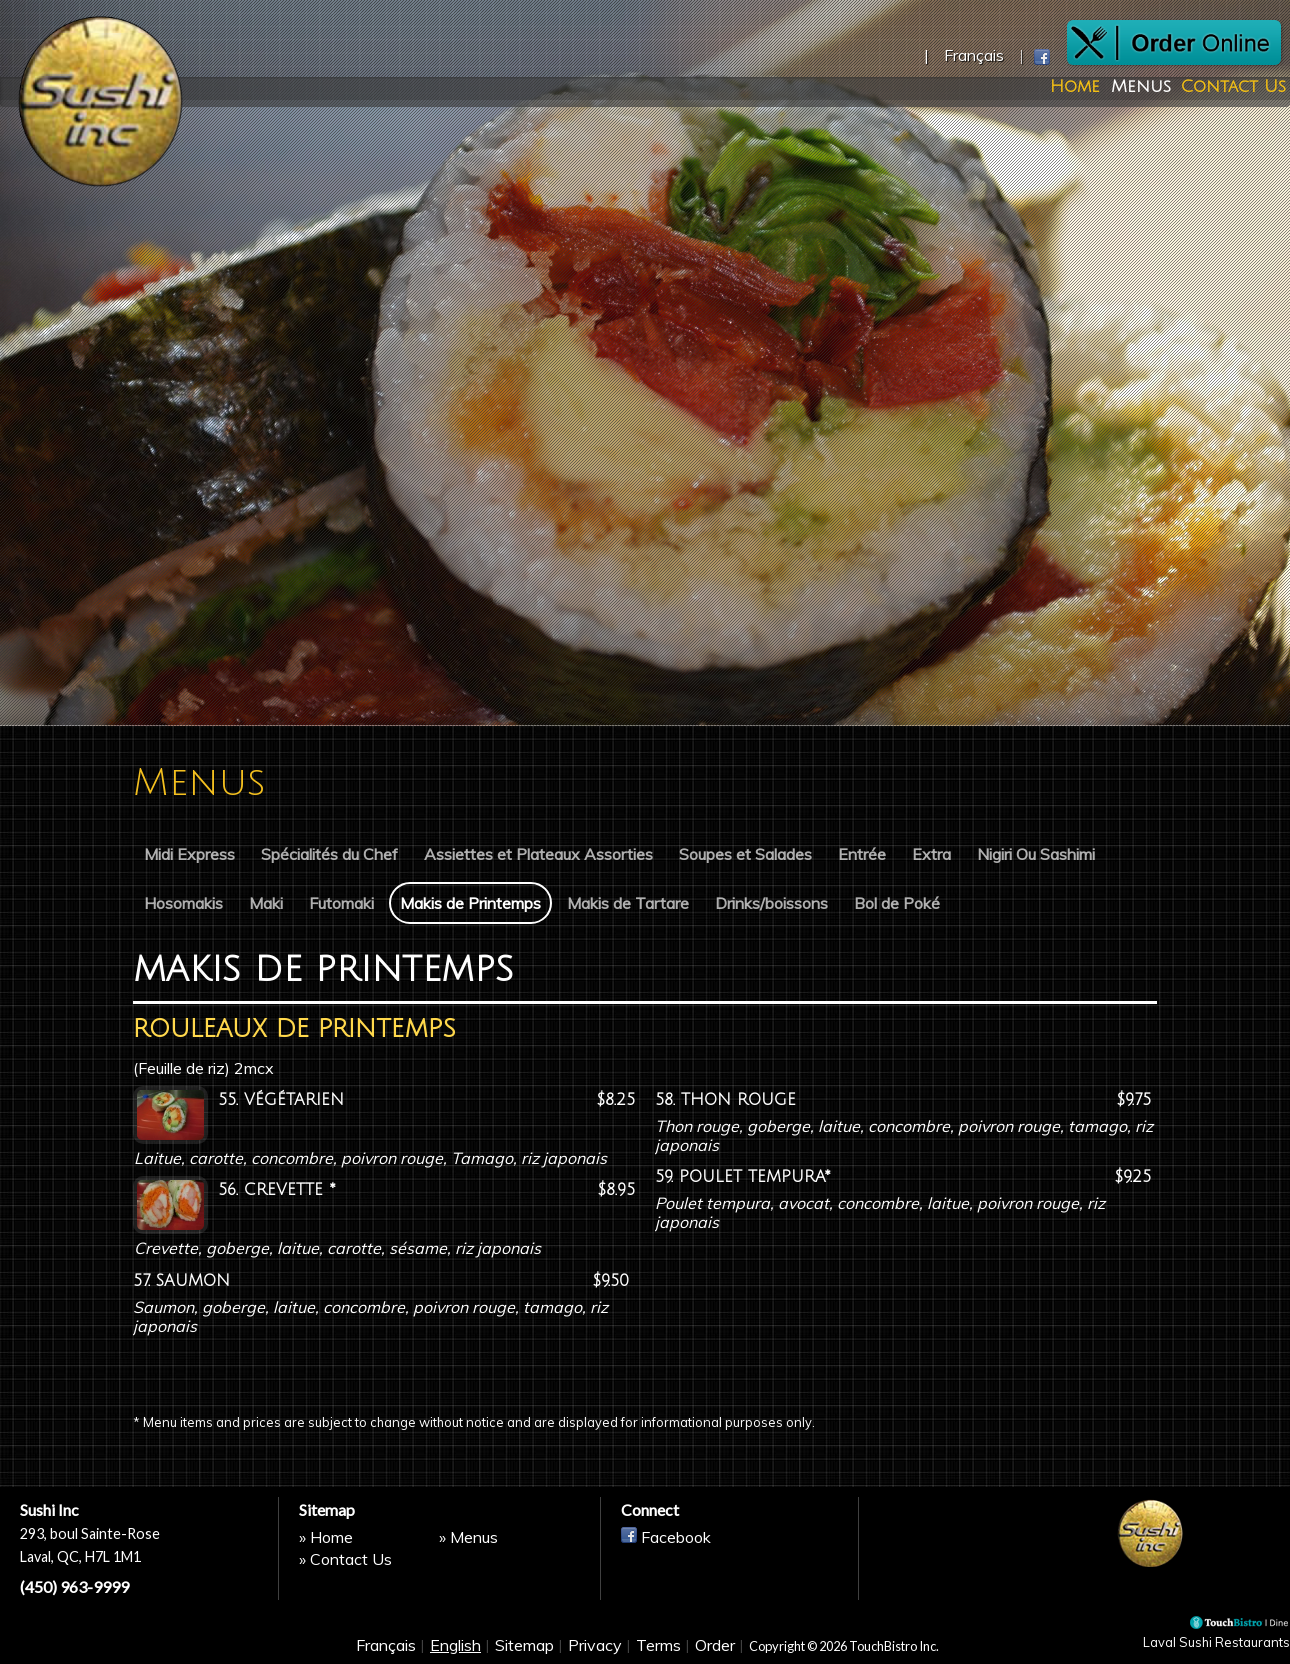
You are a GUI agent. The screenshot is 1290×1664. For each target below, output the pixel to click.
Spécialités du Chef (329, 854)
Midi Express (189, 854)
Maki (266, 903)
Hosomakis (183, 903)
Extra (931, 854)
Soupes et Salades (745, 854)
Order (715, 1646)
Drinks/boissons (771, 903)
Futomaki (341, 903)
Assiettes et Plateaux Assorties (538, 854)
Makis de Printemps (470, 903)
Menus (1135, 87)
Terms (658, 1646)
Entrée (862, 854)
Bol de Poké (897, 903)
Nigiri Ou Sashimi (1036, 854)
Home (1070, 87)
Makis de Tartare (628, 903)
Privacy (595, 1646)
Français (386, 1646)
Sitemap (524, 1646)
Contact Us (1227, 87)
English (455, 1646)
